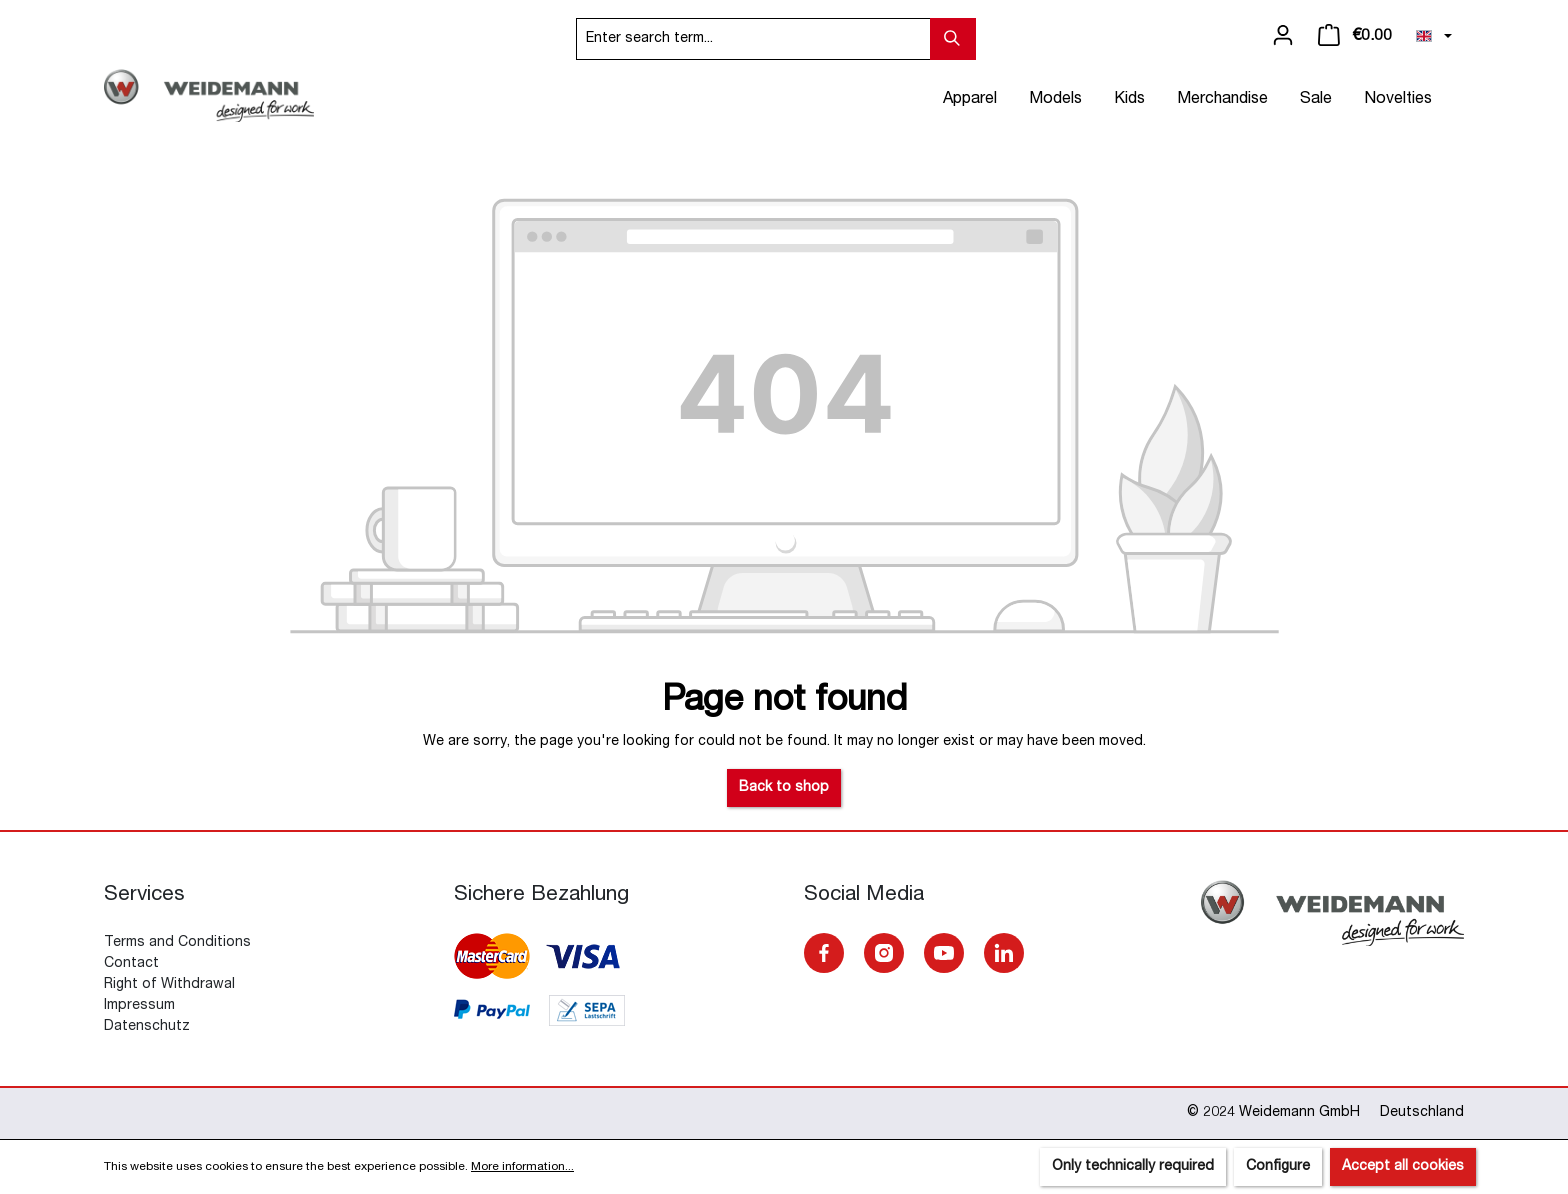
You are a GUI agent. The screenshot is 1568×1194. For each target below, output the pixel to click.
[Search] (953, 39)
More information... (522, 1167)
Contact (131, 964)
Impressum (139, 1006)
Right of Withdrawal (169, 985)
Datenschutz (147, 1027)
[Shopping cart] (1355, 36)
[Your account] (1283, 36)
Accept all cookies (1403, 1167)
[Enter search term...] (753, 39)
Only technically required (1133, 1167)
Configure (1278, 1167)
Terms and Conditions (177, 943)
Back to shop (784, 788)
